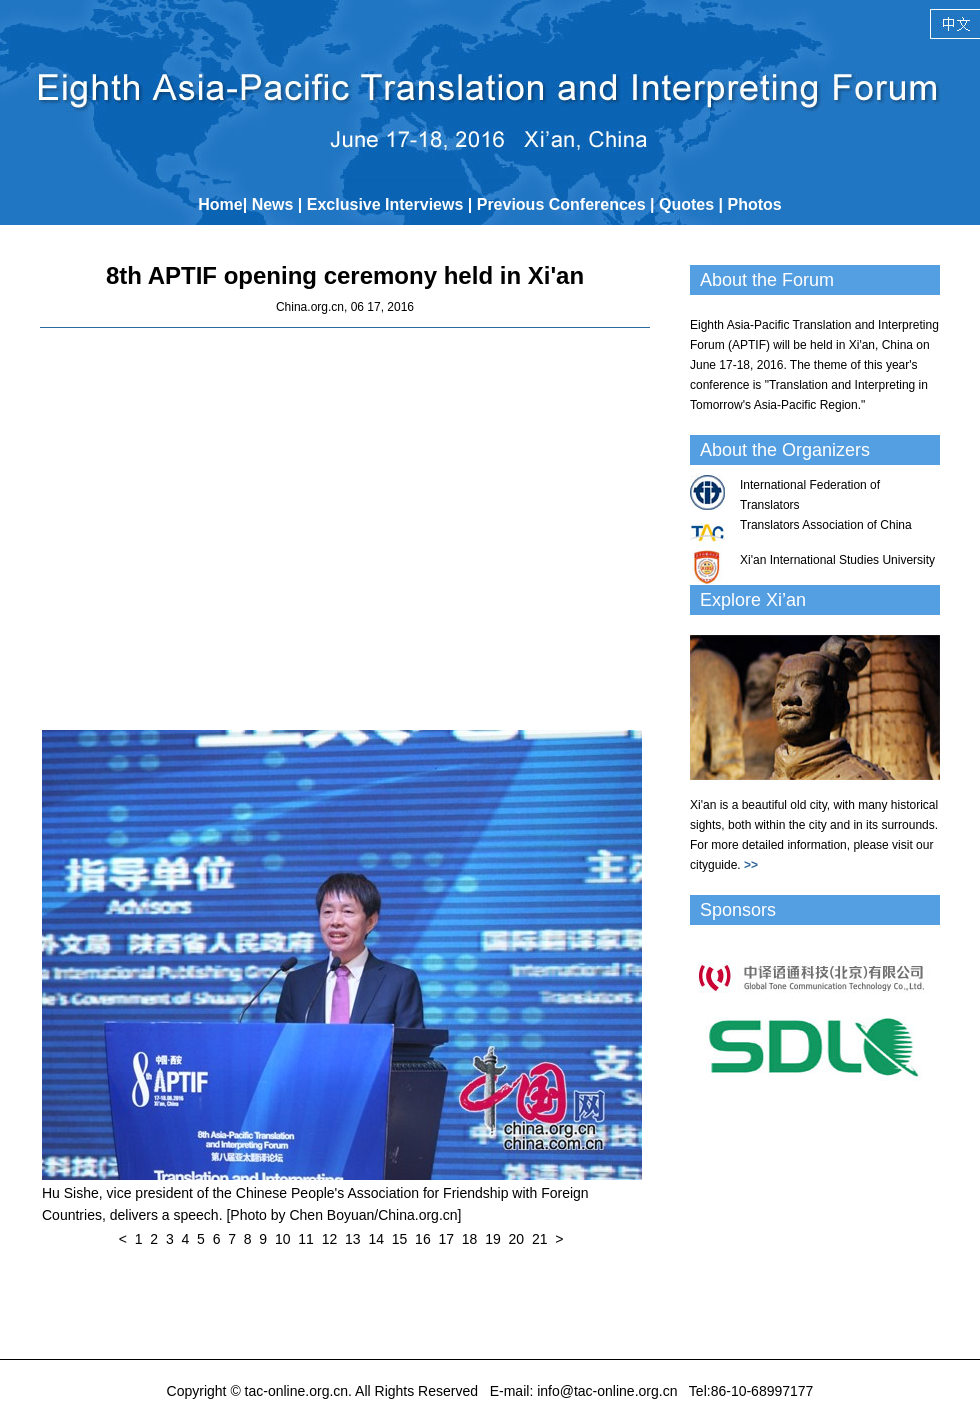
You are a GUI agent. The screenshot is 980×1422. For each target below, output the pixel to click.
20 (517, 1239)
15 (400, 1239)
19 (493, 1239)
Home (220, 204)
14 (376, 1239)
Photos (755, 204)
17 (446, 1239)
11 (306, 1239)
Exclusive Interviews (385, 204)
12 (330, 1239)
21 (540, 1239)
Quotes (686, 204)
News (273, 204)
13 (353, 1239)
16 (423, 1239)
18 (470, 1239)
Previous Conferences (561, 204)
